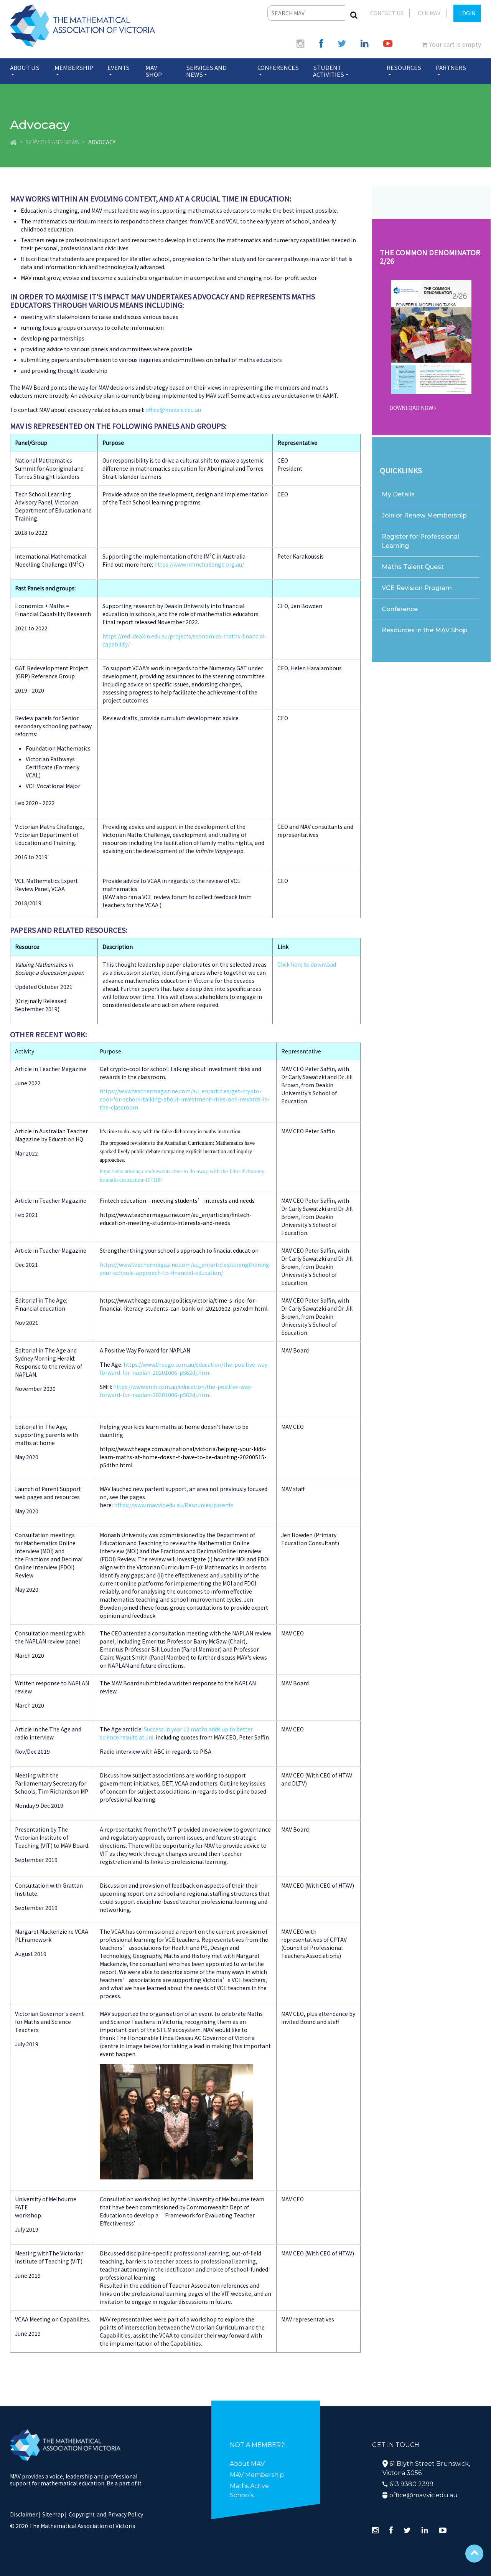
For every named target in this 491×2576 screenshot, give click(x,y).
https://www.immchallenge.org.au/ (199, 564)
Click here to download (306, 964)
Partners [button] (451, 67)
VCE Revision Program (417, 588)
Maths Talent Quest (413, 566)
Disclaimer (25, 2514)
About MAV (247, 2463)
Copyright (82, 2514)
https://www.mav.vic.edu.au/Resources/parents (174, 1505)
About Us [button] (25, 67)
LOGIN (467, 13)
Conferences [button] (278, 67)
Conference (400, 609)
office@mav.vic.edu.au (173, 409)
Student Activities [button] (328, 70)
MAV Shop (153, 70)
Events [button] (118, 67)
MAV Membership (257, 2474)
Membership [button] (73, 67)
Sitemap (53, 2514)
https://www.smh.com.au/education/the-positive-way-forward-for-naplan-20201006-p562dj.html (176, 1391)
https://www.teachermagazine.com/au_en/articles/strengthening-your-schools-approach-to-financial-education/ (186, 1268)
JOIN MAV (428, 13)
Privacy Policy (125, 2514)
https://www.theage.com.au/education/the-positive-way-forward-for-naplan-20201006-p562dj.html (185, 1368)
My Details (398, 494)
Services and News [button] (206, 70)
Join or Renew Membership (424, 515)
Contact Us (387, 13)
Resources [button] (404, 67)
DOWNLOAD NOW (412, 408)
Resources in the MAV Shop (424, 630)
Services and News (52, 142)
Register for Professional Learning (420, 541)
